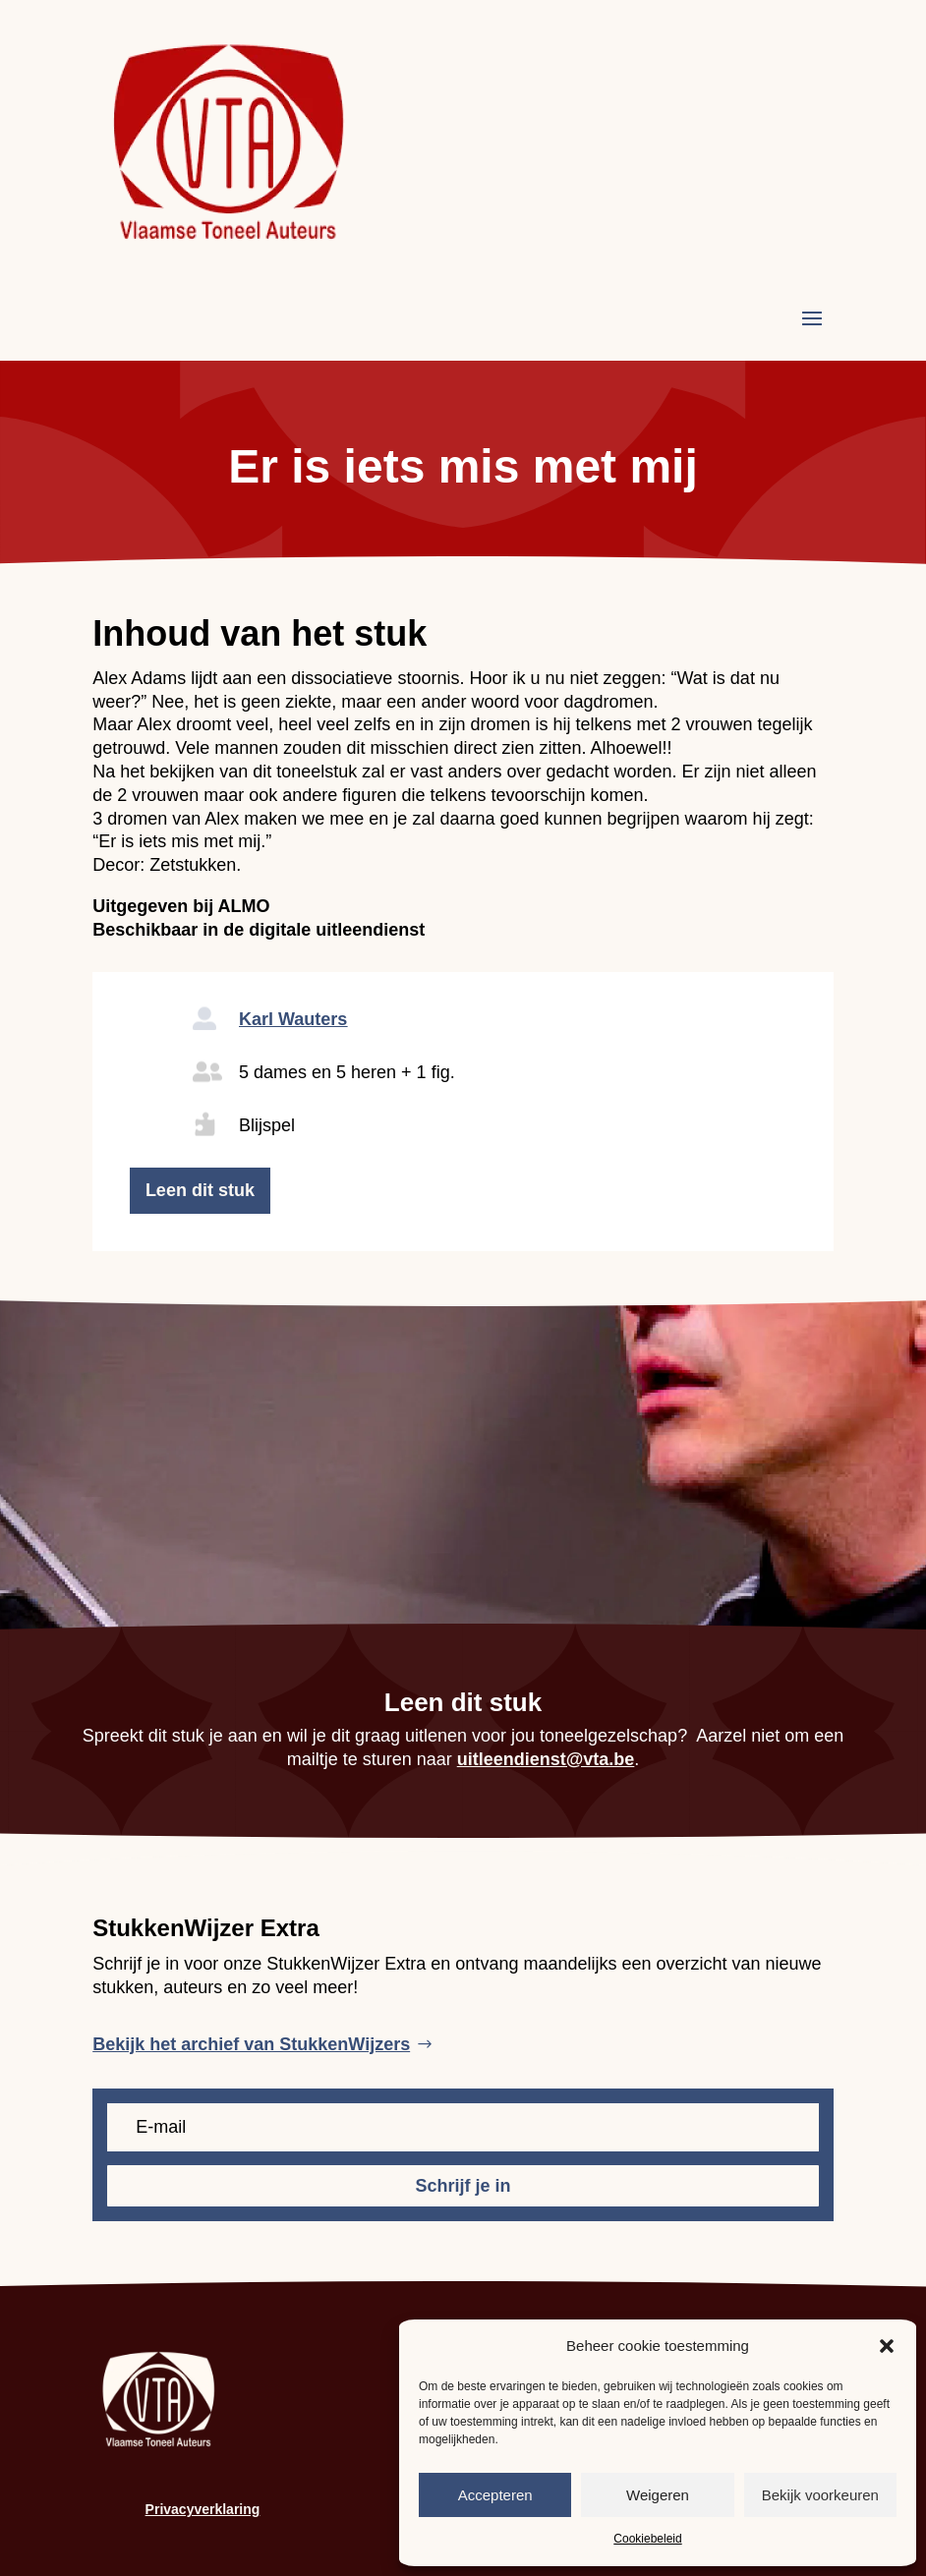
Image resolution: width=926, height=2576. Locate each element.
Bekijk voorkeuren (820, 2495)
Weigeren (657, 2495)
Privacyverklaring (202, 2509)
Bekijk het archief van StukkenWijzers (251, 2044)
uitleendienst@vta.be (546, 1759)
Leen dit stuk (200, 1190)
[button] (887, 2346)
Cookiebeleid (647, 2539)
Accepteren (495, 2495)
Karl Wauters (293, 1019)
